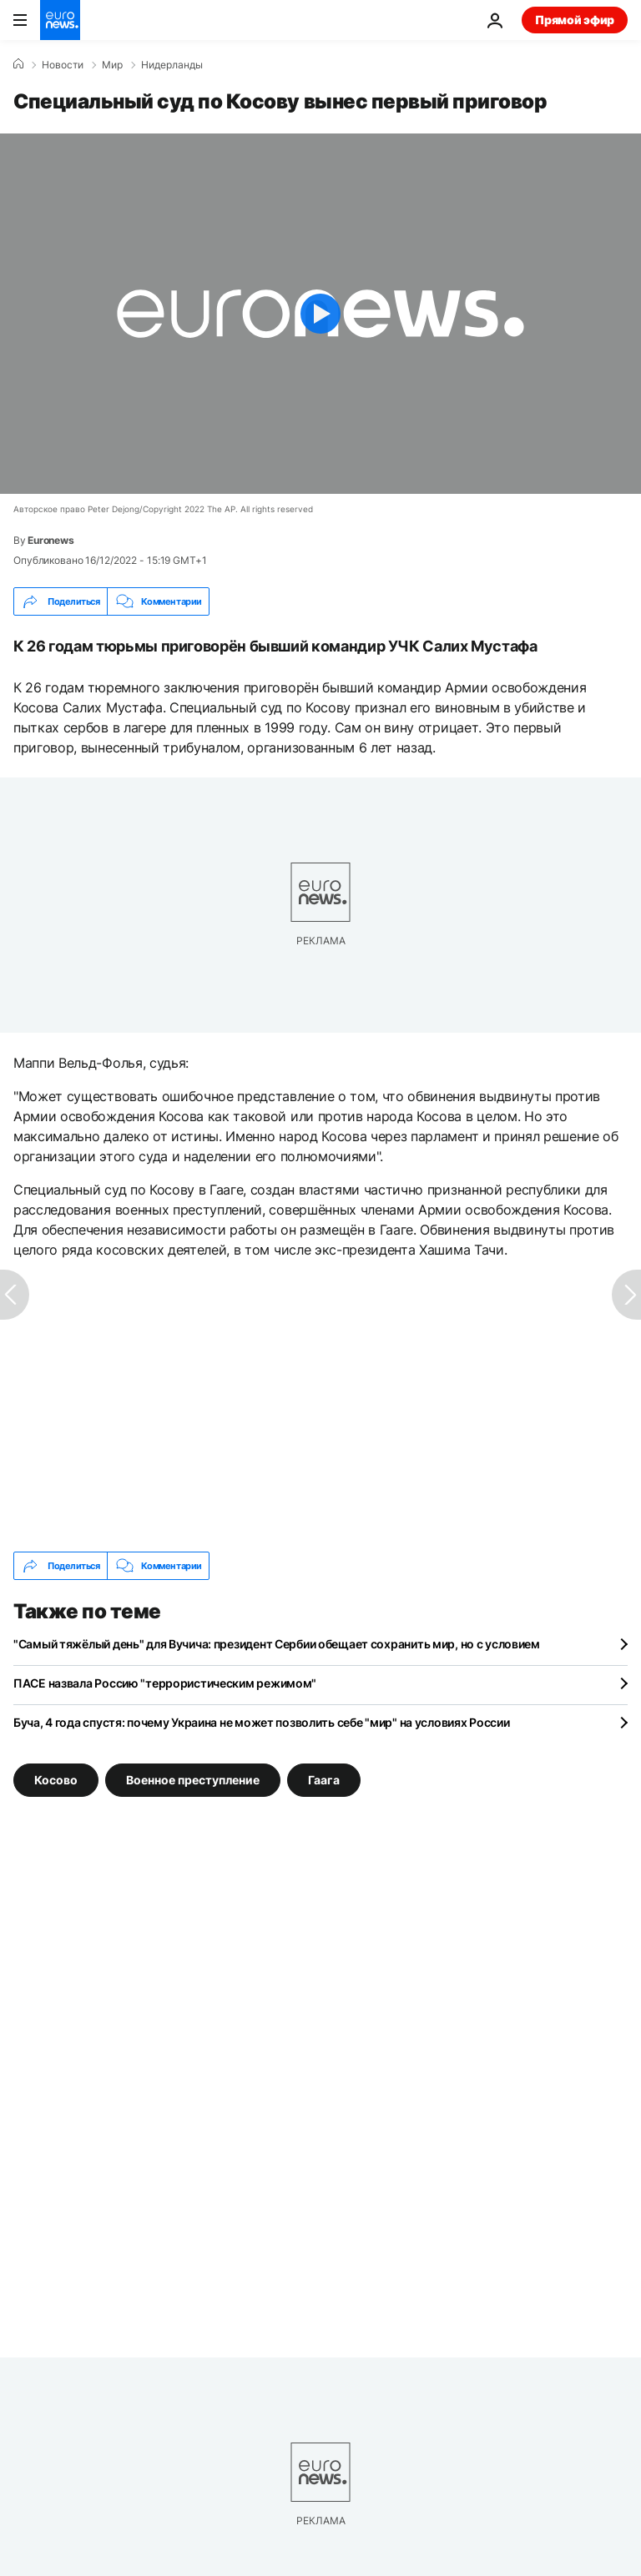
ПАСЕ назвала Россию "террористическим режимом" (164, 1683)
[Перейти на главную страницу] (60, 20)
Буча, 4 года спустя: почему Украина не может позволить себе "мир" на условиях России (261, 1722)
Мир (112, 65)
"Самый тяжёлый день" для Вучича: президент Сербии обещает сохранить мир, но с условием (276, 1644)
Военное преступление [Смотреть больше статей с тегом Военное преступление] (193, 1780)
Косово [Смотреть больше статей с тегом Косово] (56, 1780)
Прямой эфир (574, 20)
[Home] (18, 64)
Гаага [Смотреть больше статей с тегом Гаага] (324, 1780)
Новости (62, 65)
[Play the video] (320, 313)
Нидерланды (172, 65)
